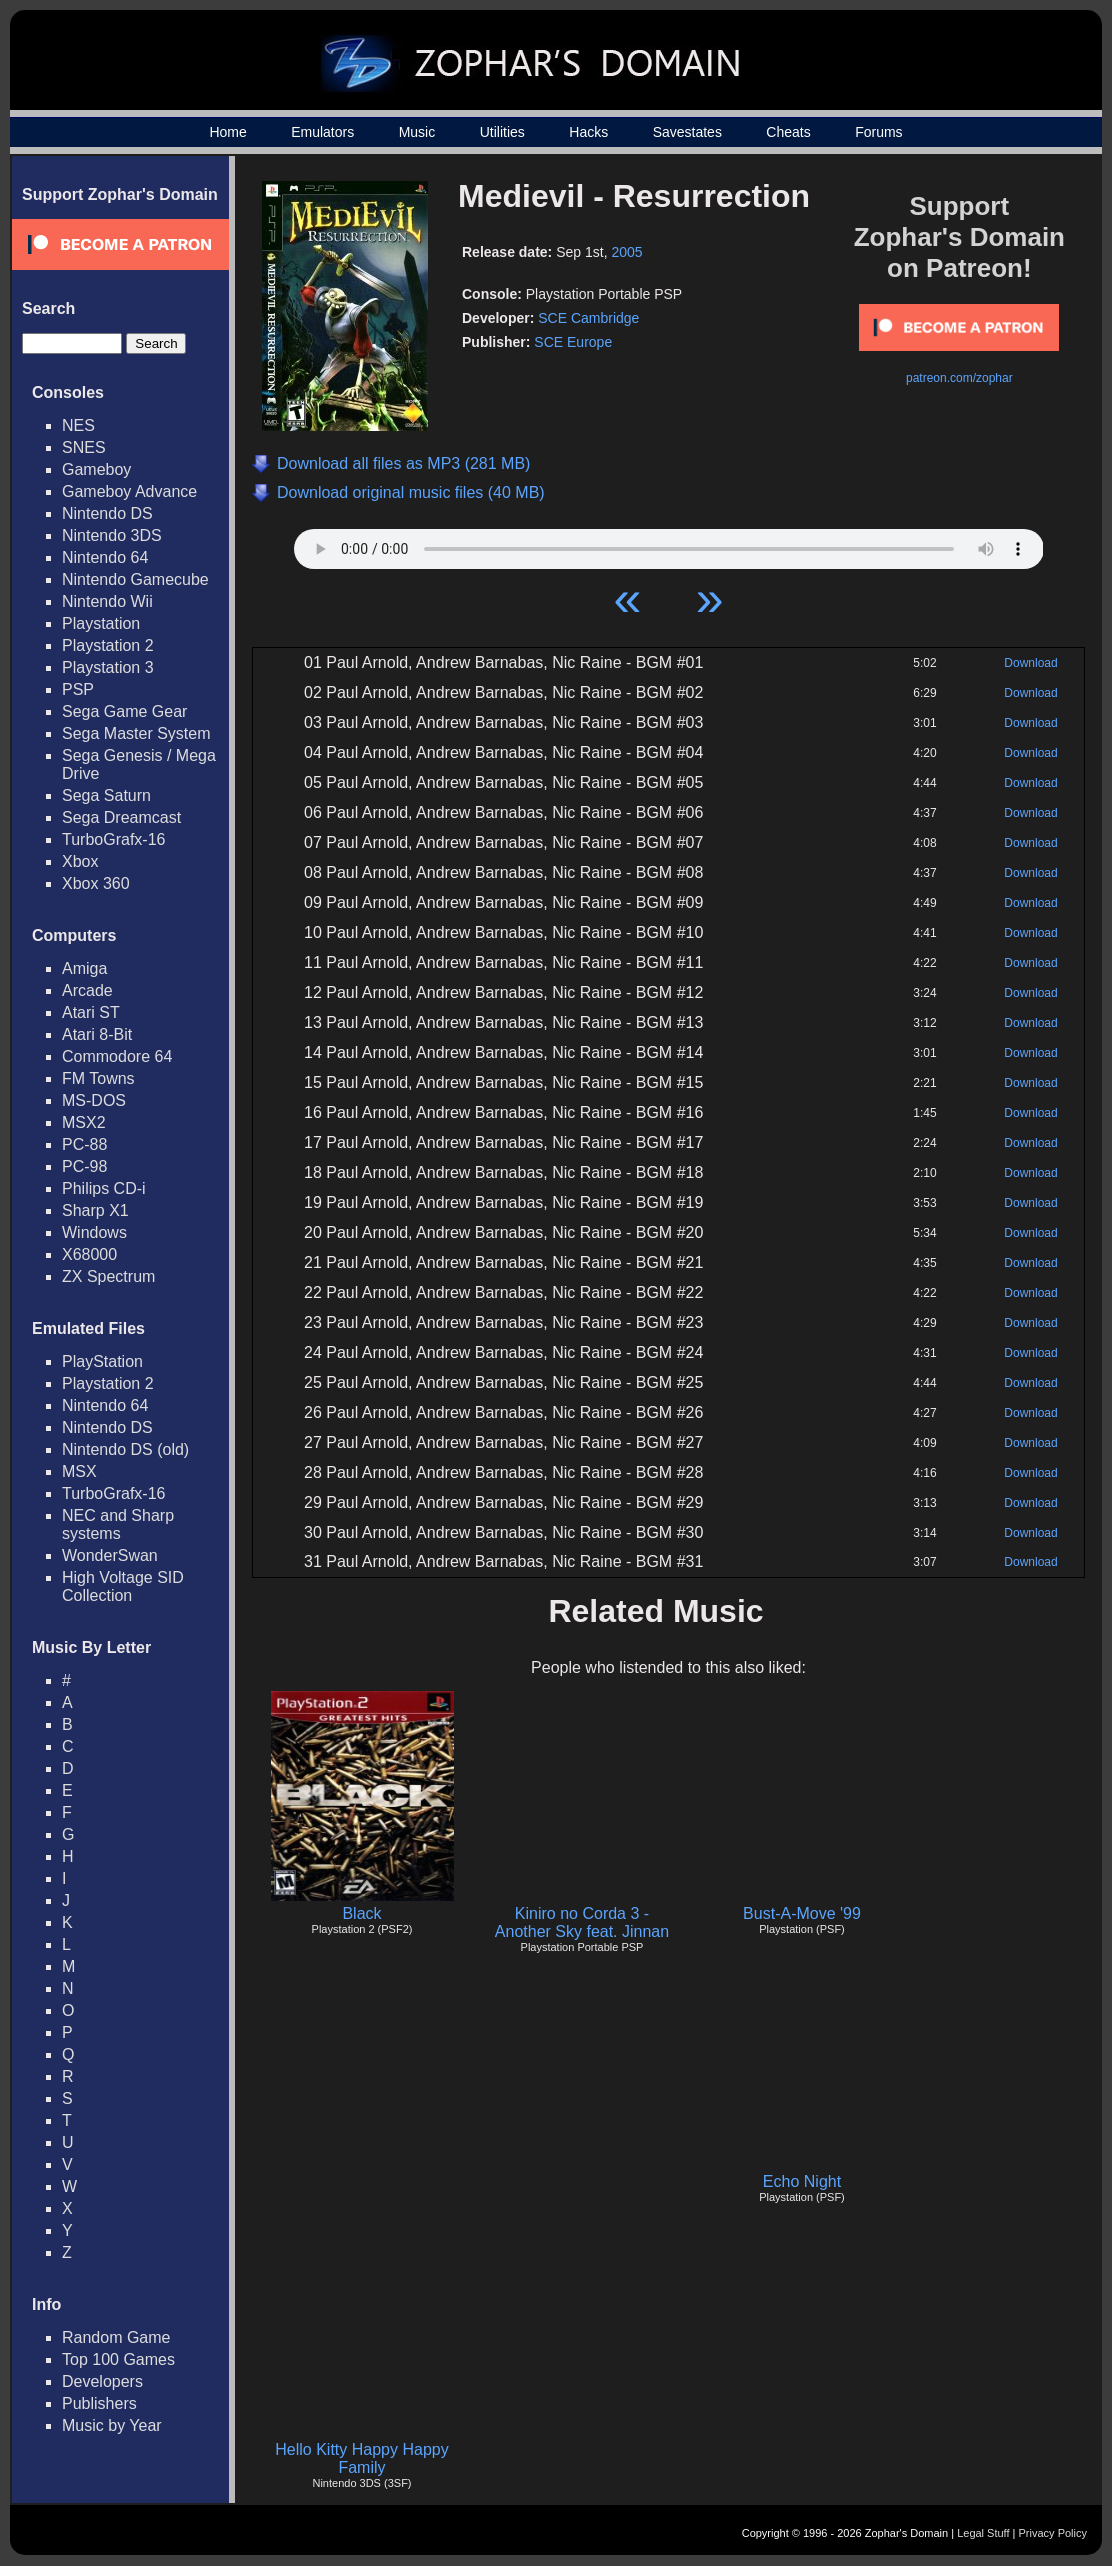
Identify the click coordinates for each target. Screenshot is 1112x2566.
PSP (78, 689)
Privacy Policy (1053, 2533)
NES (78, 425)
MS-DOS (94, 1100)
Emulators (322, 132)
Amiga (84, 968)
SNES (84, 447)
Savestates (687, 132)
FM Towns (98, 1078)
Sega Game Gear (124, 711)
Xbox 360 (96, 883)
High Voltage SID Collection (123, 1586)
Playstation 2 (108, 645)
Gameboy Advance (129, 491)
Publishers (99, 2403)
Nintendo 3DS (112, 535)
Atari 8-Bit (97, 1034)
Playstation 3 (108, 667)
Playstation (101, 623)
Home (227, 132)
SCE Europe (573, 342)
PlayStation (102, 1361)
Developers (102, 2381)
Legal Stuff (983, 2533)
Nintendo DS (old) (125, 1449)
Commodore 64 (117, 1056)
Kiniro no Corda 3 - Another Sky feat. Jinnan (582, 1922)
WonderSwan (110, 1555)
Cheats (788, 132)
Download (1030, 663)
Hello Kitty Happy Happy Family (361, 2458)
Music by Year (112, 2425)
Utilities (502, 132)
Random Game (116, 2337)
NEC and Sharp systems (118, 1524)
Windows (94, 1232)
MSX (79, 1471)
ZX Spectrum (108, 1276)
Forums (878, 132)
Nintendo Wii (107, 601)
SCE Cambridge (588, 318)
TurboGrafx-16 (113, 839)
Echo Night (802, 2181)
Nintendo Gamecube (135, 579)
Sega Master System (136, 733)
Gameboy (96, 469)
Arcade (87, 990)
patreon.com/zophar (959, 378)
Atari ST (91, 1012)
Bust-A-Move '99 (802, 1913)
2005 (626, 252)
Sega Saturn (106, 795)
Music (417, 132)
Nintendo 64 (105, 557)
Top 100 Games (118, 2359)
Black (361, 1913)
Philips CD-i (104, 1188)
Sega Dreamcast (121, 817)
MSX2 (84, 1122)
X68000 (89, 1254)
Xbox (80, 861)
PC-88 (84, 1144)
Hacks (588, 132)
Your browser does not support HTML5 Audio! (669, 544)
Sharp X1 (95, 1210)
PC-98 (84, 1166)
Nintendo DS (107, 513)
